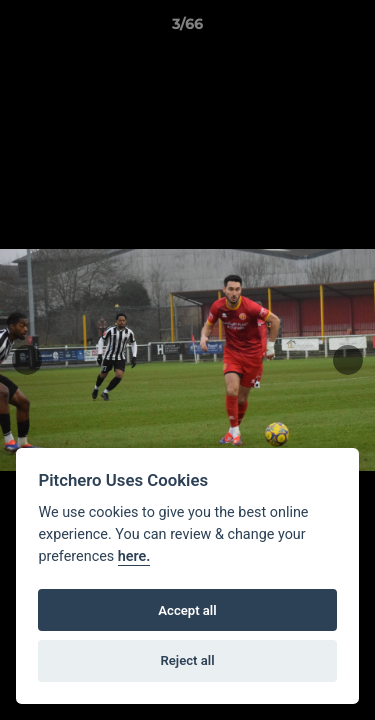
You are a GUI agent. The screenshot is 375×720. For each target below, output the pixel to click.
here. (134, 556)
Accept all (187, 610)
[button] (351, 29)
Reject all (187, 660)
